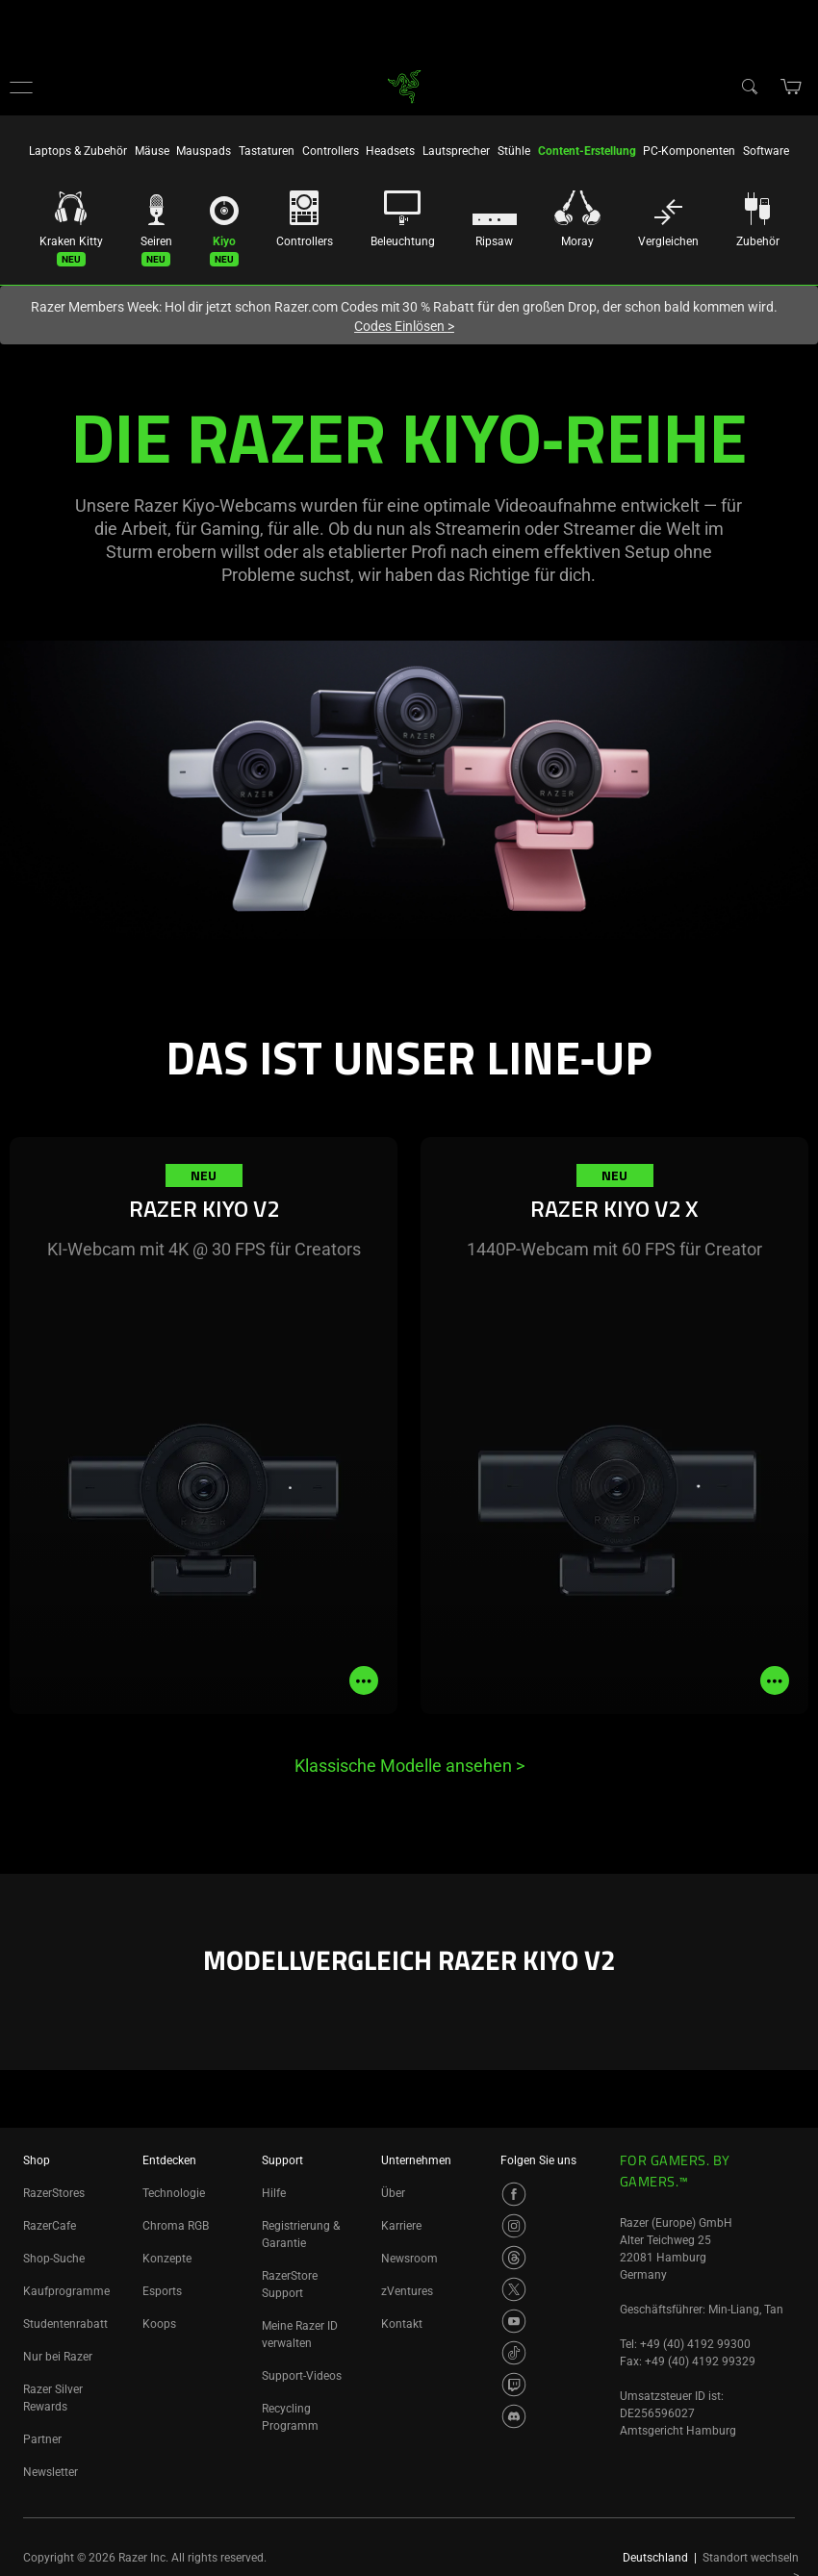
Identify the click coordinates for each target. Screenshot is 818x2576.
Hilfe (274, 2193)
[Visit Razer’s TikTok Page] (513, 2352)
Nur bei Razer (57, 2356)
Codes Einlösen (404, 326)
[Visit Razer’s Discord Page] (513, 2416)
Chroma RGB (175, 2226)
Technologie (173, 2193)
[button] (21, 86)
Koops (159, 2324)
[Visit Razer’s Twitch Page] (513, 2384)
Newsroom (409, 2258)
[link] (405, 85)
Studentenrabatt (65, 2324)
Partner (42, 2439)
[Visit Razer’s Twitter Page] (513, 2289)
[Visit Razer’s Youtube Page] (513, 2321)
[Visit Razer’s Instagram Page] (513, 2225)
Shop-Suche (54, 2258)
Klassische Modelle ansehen (409, 1765)
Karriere (401, 2226)
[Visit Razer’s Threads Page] (513, 2257)
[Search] (749, 86)
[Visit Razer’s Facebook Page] (513, 2194)
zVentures (407, 2291)
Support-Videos (302, 2376)
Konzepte (167, 2258)
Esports (162, 2291)
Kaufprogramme (66, 2291)
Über (393, 2193)
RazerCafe (49, 2226)
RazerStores (54, 2193)
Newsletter (50, 2472)
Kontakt (401, 2324)
